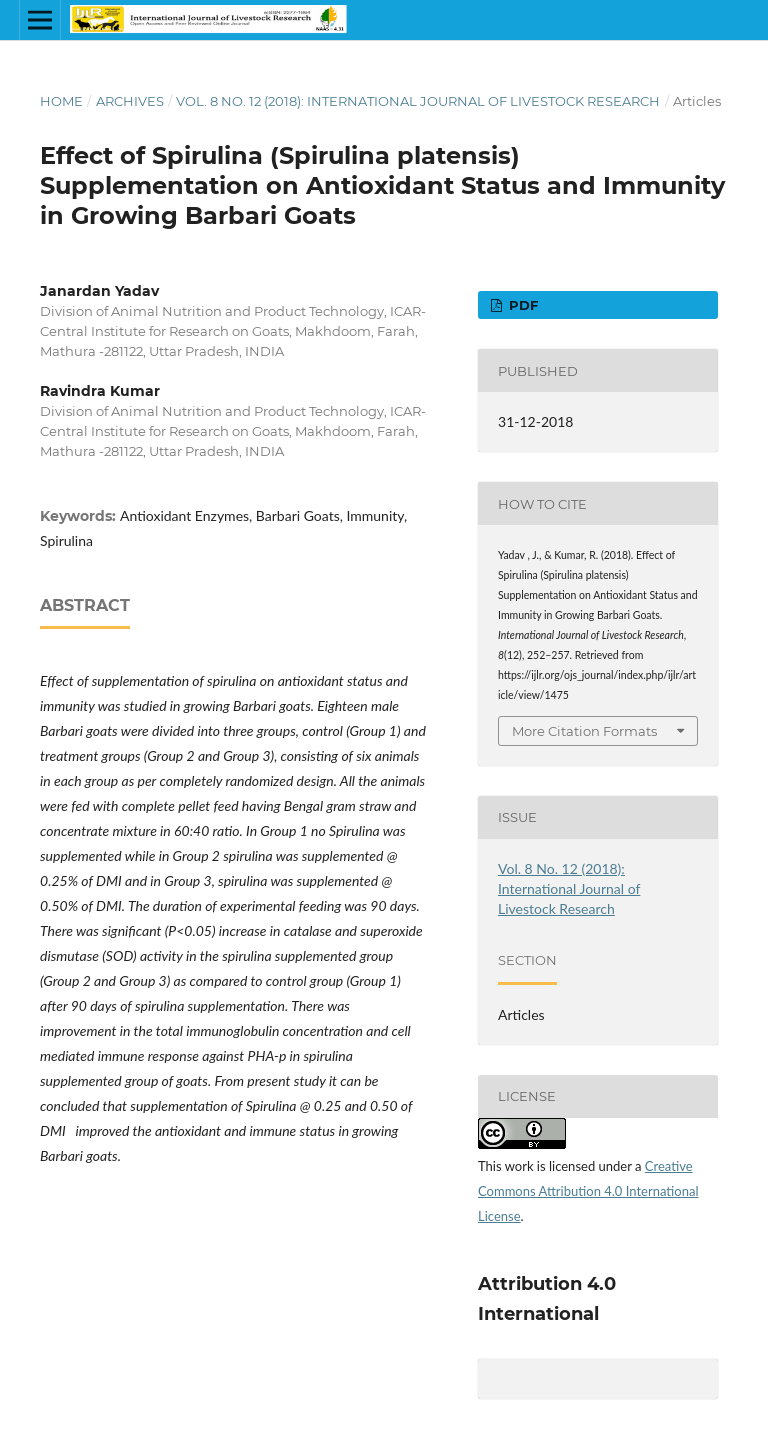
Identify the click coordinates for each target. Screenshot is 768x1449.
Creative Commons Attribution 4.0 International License (588, 1191)
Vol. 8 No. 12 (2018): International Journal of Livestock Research (418, 101)
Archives (130, 101)
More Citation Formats (584, 731)
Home (61, 101)
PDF (521, 305)
